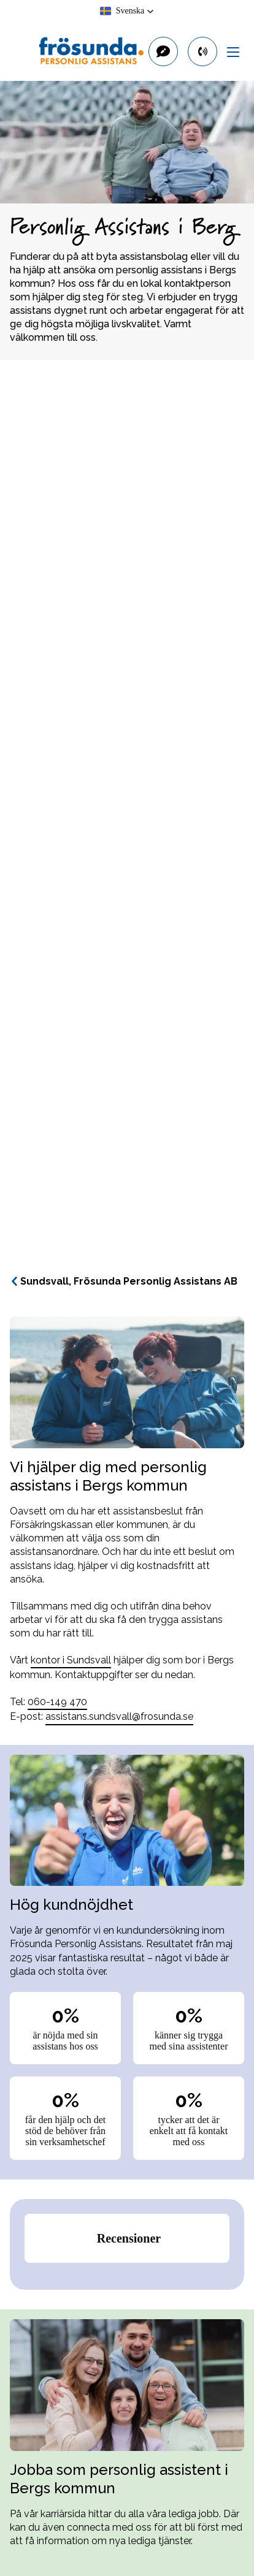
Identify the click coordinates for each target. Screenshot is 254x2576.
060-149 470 (57, 1702)
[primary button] (202, 51)
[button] (127, 11)
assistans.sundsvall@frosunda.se (119, 1716)
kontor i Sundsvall (71, 1660)
